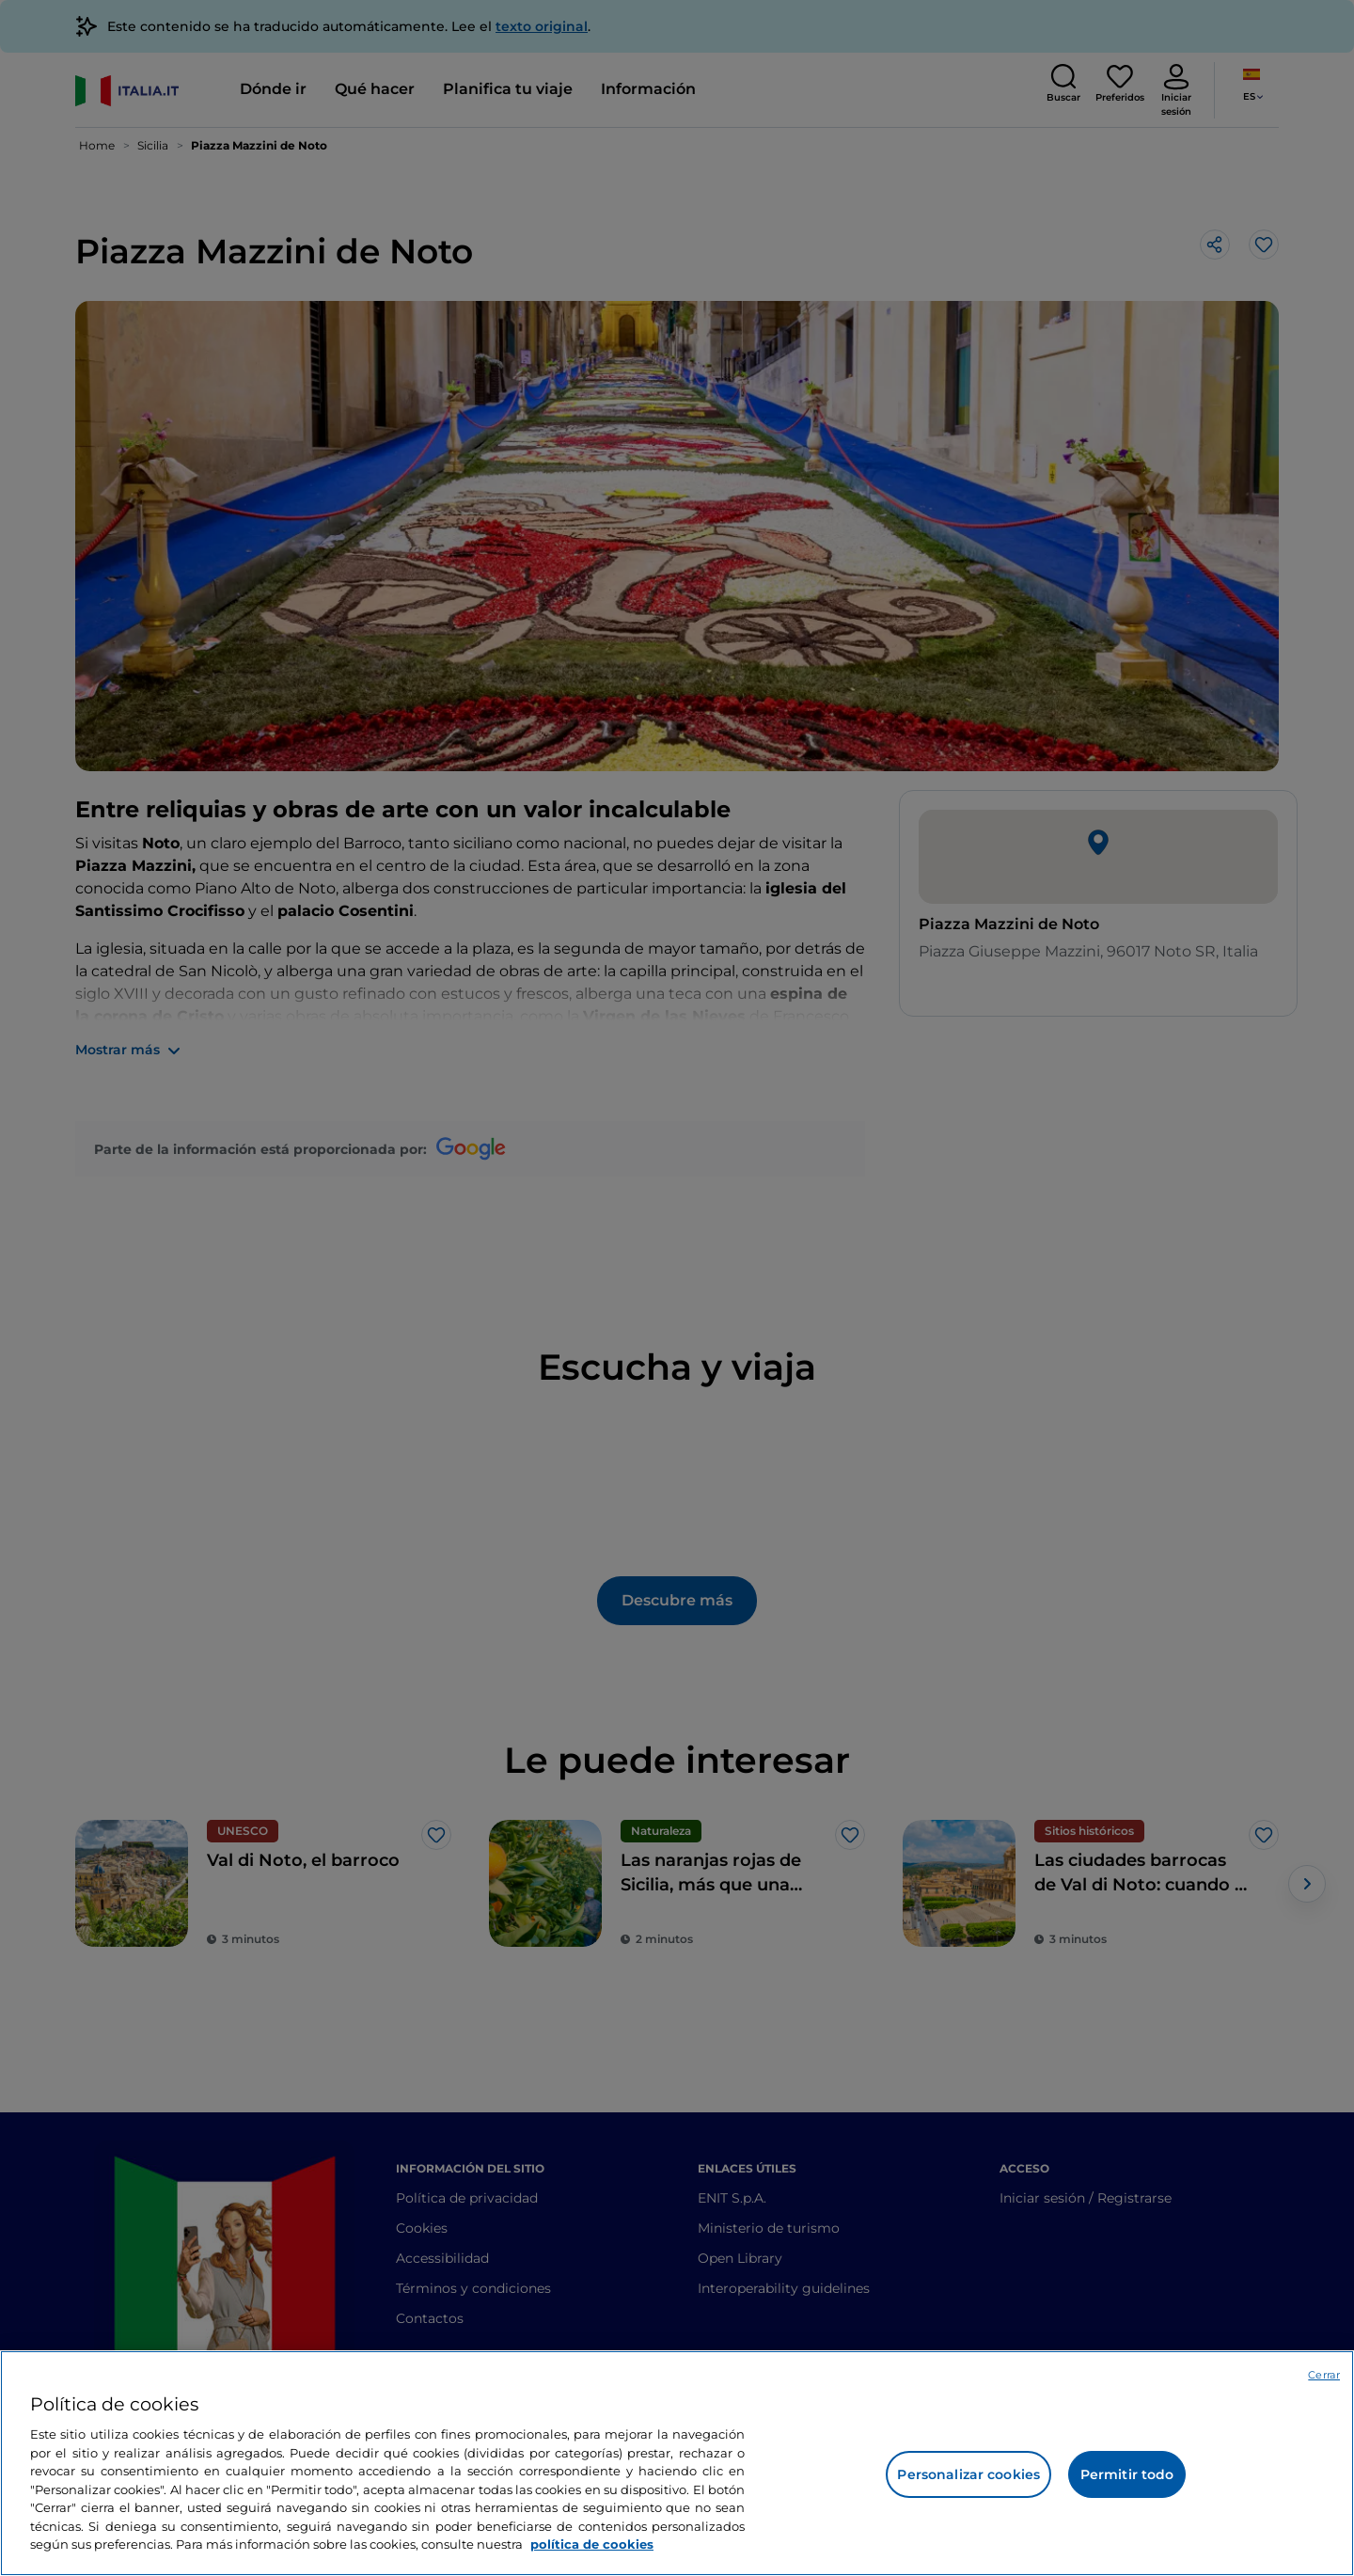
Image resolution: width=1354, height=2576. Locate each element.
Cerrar (1324, 2374)
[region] (677, 2463)
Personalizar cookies (968, 2474)
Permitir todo (1127, 2474)
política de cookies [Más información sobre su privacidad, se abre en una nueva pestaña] (591, 2544)
